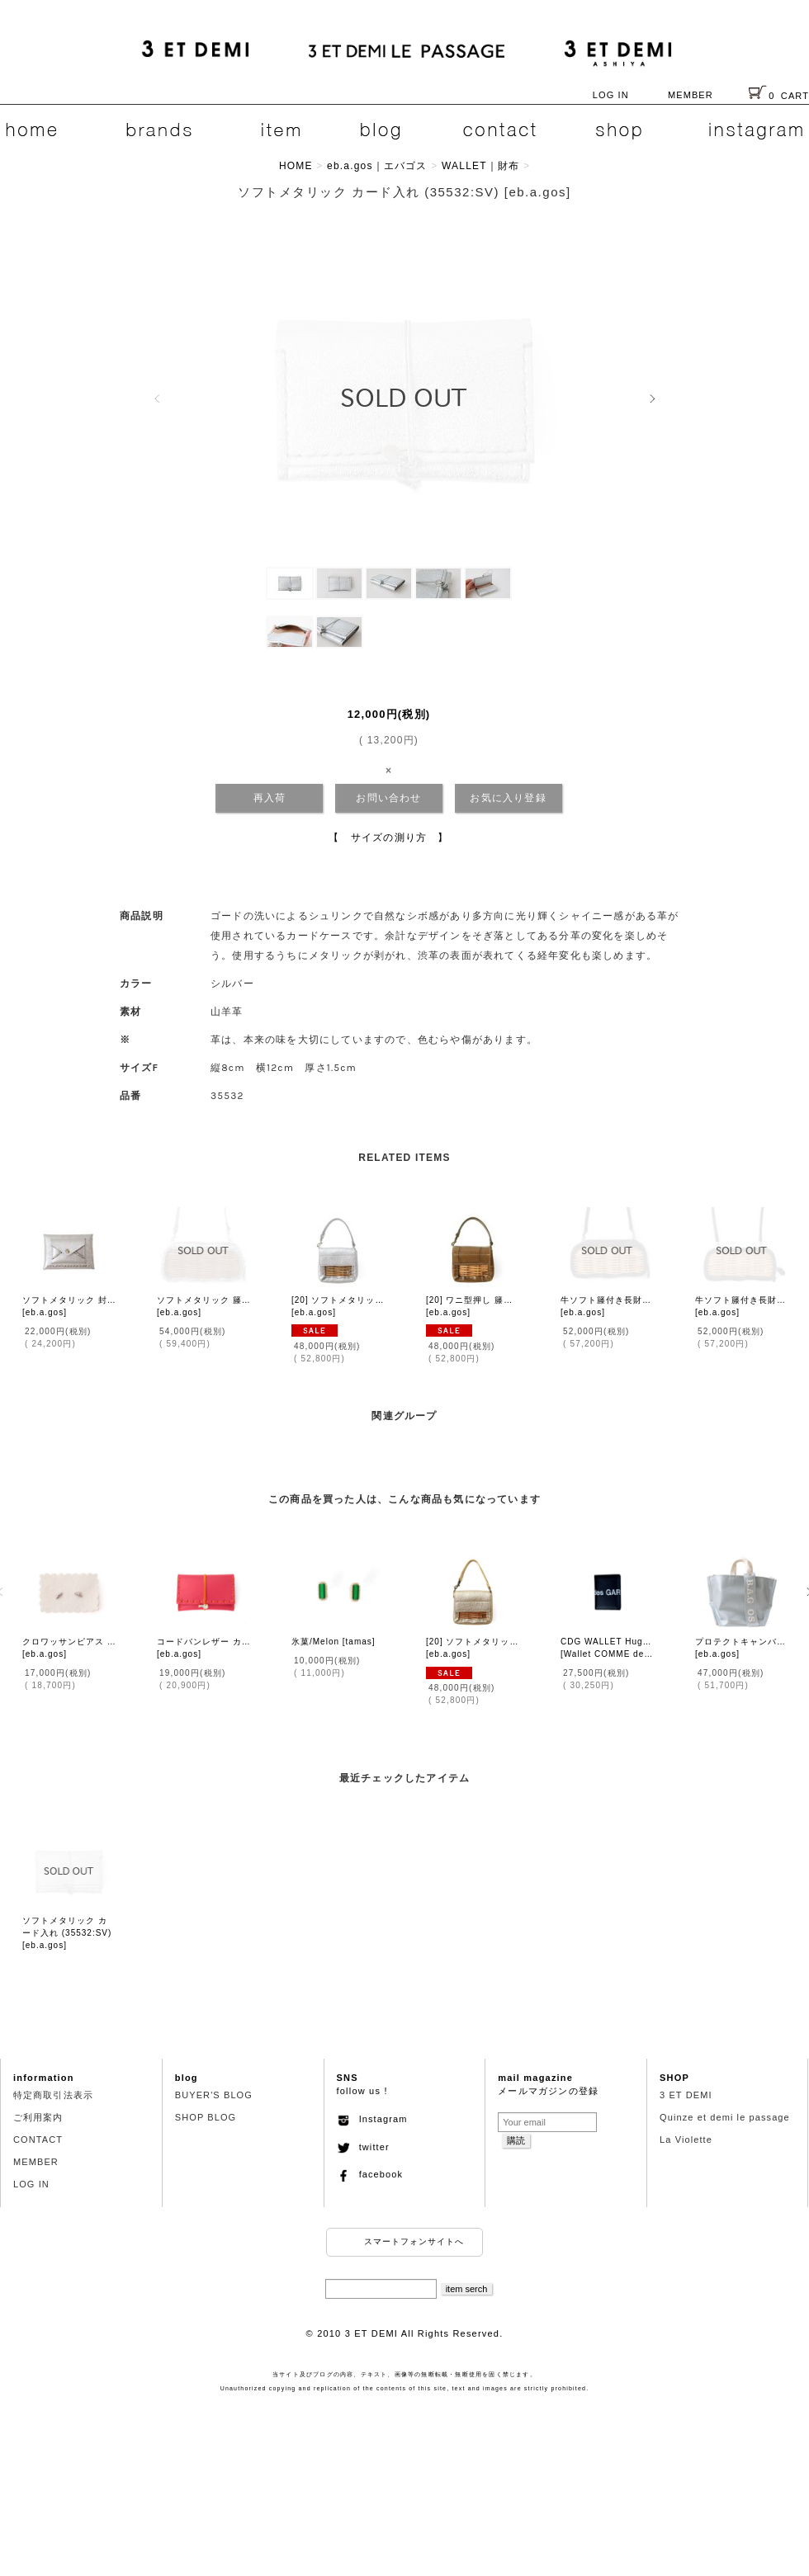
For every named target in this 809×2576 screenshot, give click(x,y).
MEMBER (690, 95)
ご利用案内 (38, 2117)
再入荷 (269, 798)
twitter (363, 2147)
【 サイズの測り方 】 (388, 837)
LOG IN (611, 95)
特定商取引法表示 (53, 2095)
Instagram (372, 2119)
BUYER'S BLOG (214, 2095)
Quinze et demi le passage (725, 2117)
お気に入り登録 (508, 798)
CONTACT (38, 2139)
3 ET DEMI (686, 2095)
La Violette (686, 2139)
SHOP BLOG (206, 2117)
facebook (370, 2174)
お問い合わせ (388, 798)
